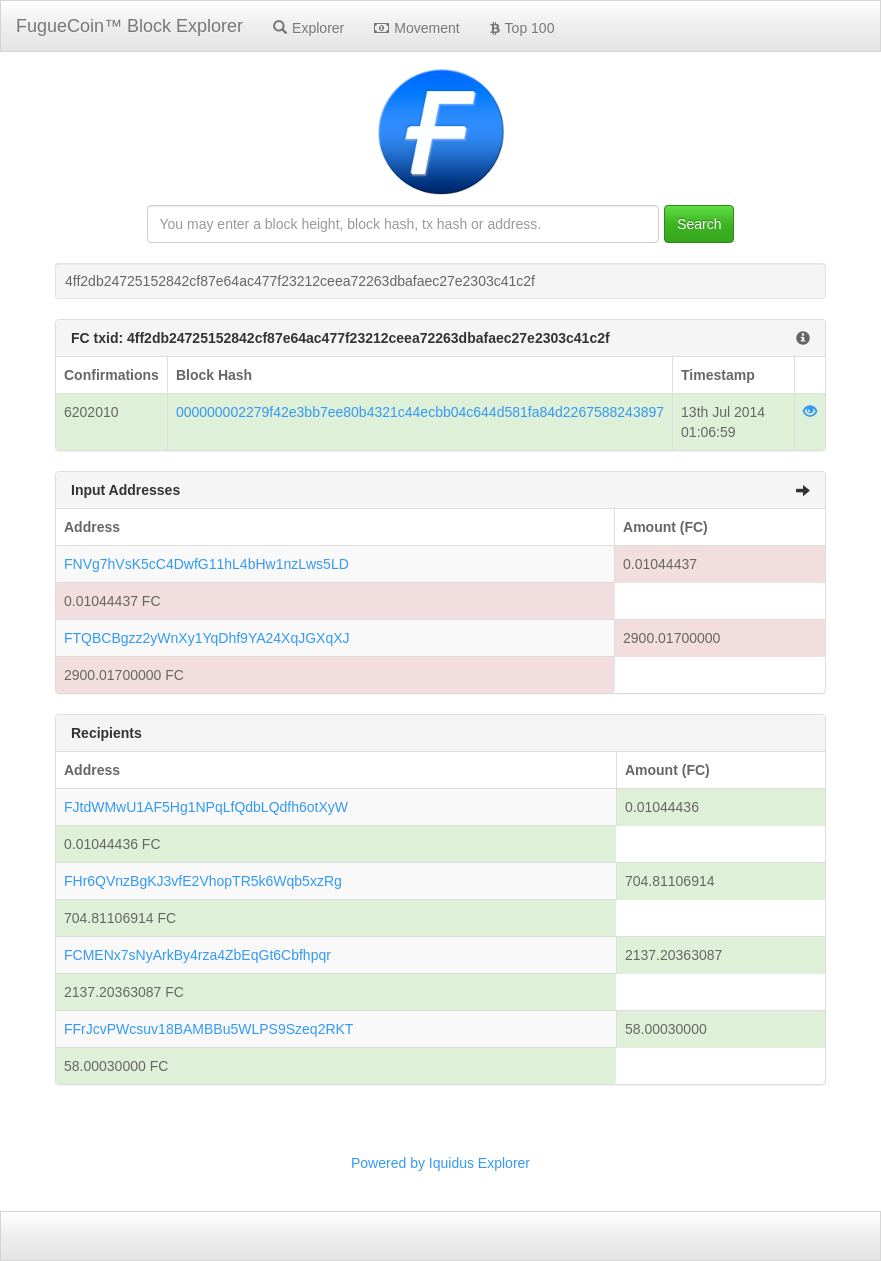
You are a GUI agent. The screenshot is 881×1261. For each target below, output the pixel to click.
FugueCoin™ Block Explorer (129, 26)
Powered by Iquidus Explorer (440, 1163)
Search (699, 224)
